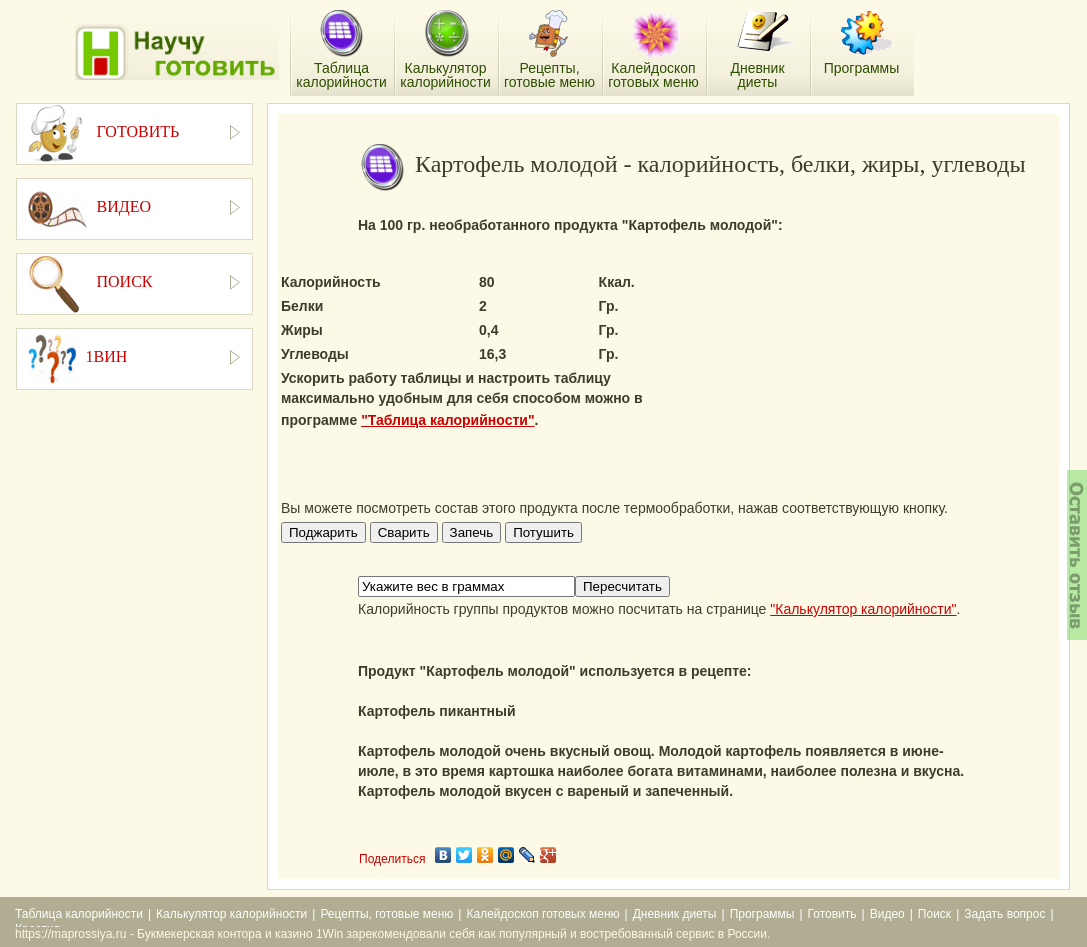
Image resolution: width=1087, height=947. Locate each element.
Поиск (934, 914)
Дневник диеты (675, 914)
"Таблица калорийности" (447, 420)
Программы (762, 914)
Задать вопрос (1004, 914)
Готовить (832, 914)
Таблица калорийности (79, 914)
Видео (887, 914)
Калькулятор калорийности (231, 914)
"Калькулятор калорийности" (863, 609)
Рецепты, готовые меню (386, 914)
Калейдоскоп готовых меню (542, 914)
